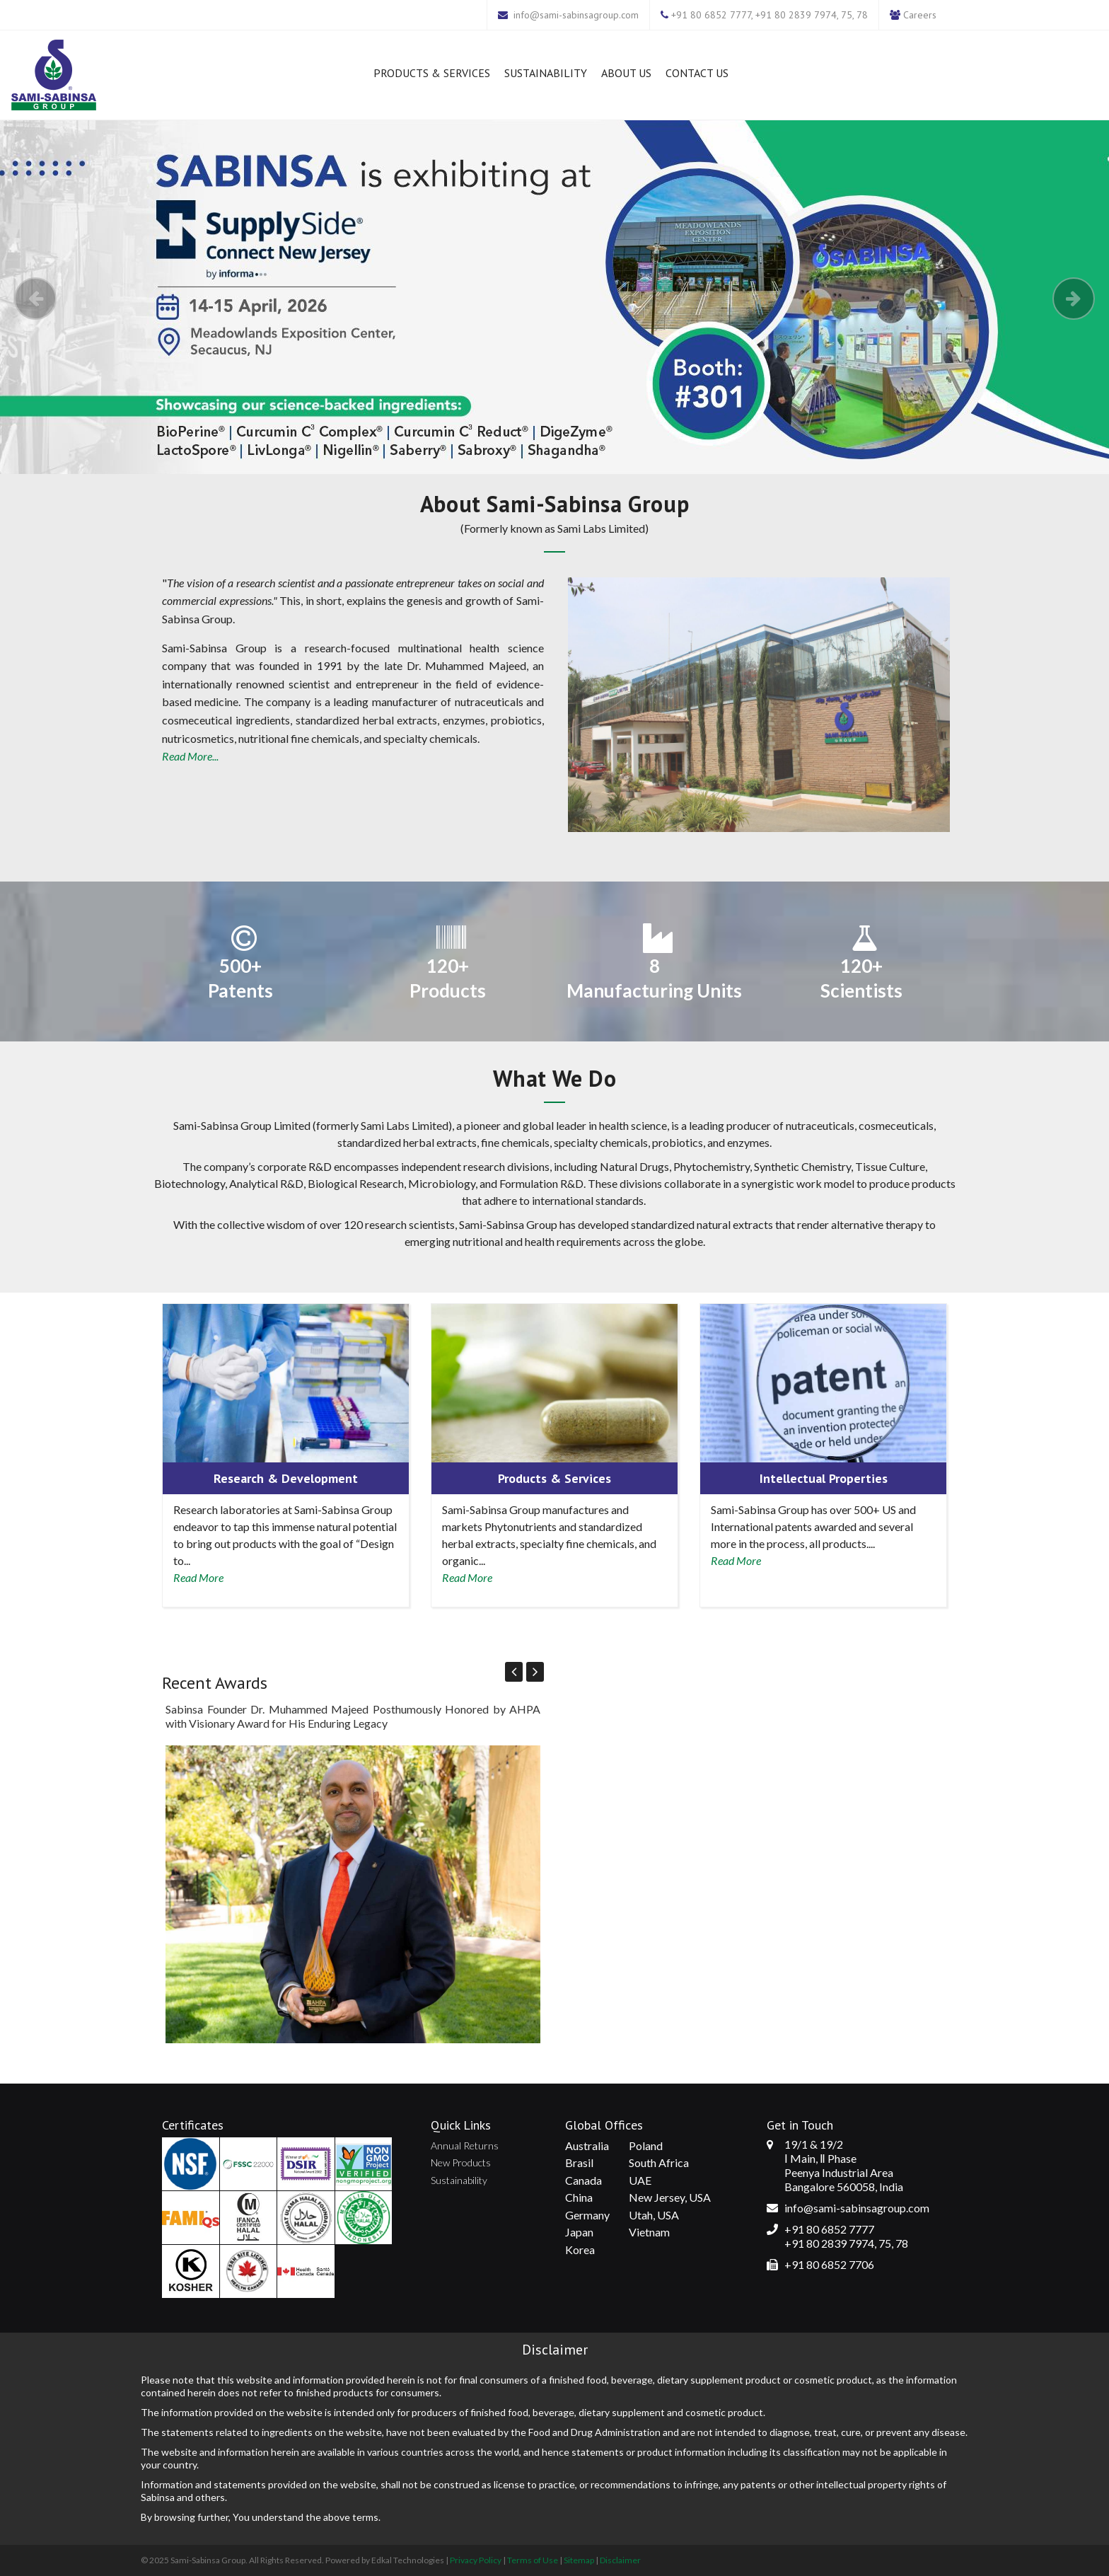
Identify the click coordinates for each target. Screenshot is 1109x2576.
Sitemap (579, 2560)
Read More (198, 1577)
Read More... (190, 756)
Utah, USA (654, 2215)
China (579, 2197)
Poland (646, 2145)
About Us (626, 73)
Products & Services (431, 73)
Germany (587, 2215)
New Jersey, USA (670, 2197)
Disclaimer (620, 2560)
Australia (587, 2145)
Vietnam (649, 2232)
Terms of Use (532, 2560)
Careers (919, 14)
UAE (640, 2180)
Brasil (579, 2162)
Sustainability (545, 73)
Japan (579, 2232)
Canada (583, 2180)
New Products (461, 2162)
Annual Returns (465, 2145)
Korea (580, 2249)
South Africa (659, 2162)
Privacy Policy (475, 2560)
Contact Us (697, 73)
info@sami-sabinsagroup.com (576, 14)
